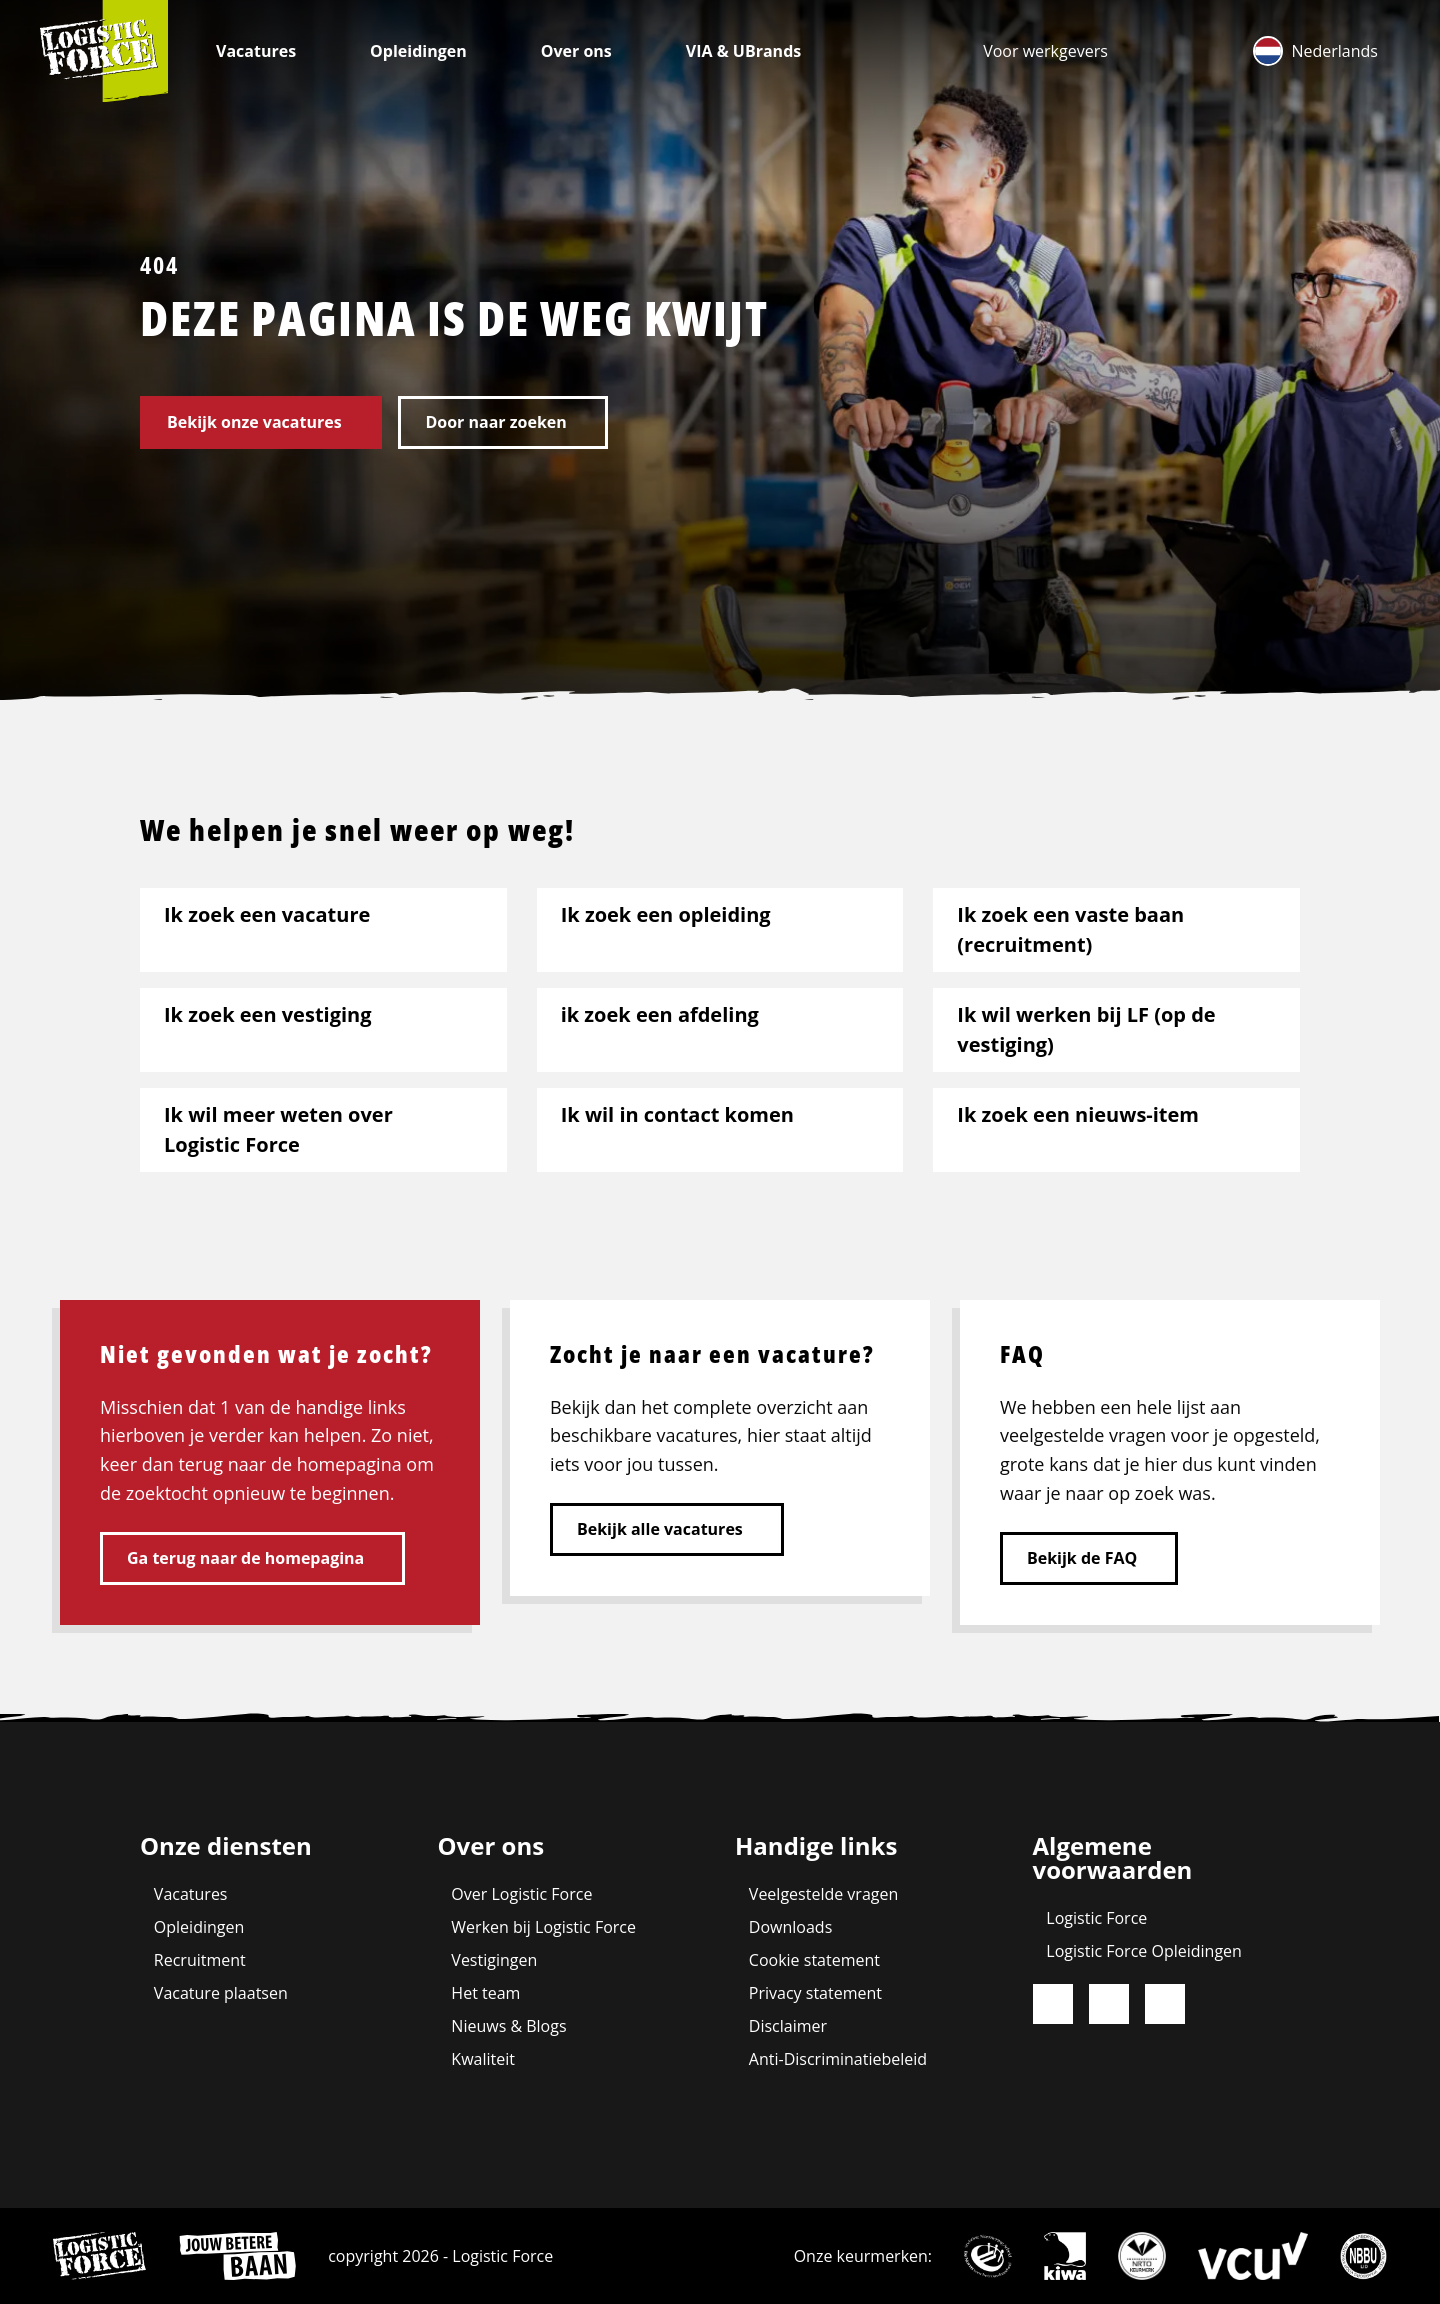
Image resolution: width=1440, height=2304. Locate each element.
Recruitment (200, 1960)
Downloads (790, 1927)
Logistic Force (1096, 1918)
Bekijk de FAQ (1082, 1558)
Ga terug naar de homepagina (245, 1558)
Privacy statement (815, 1993)
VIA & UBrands (746, 51)
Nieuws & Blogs (508, 2026)
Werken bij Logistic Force (543, 1927)
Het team (485, 1993)
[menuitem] (1045, 51)
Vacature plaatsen (221, 1993)
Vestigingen (494, 1960)
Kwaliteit (483, 2059)
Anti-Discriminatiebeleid (838, 2059)
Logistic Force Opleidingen (1144, 1951)
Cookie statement (814, 1960)
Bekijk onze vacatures (254, 422)
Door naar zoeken (495, 422)
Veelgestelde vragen (823, 1894)
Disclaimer (788, 2026)
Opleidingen (420, 51)
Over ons (578, 51)
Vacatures (258, 51)
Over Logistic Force (521, 1894)
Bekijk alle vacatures (660, 1529)
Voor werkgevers (1045, 51)
